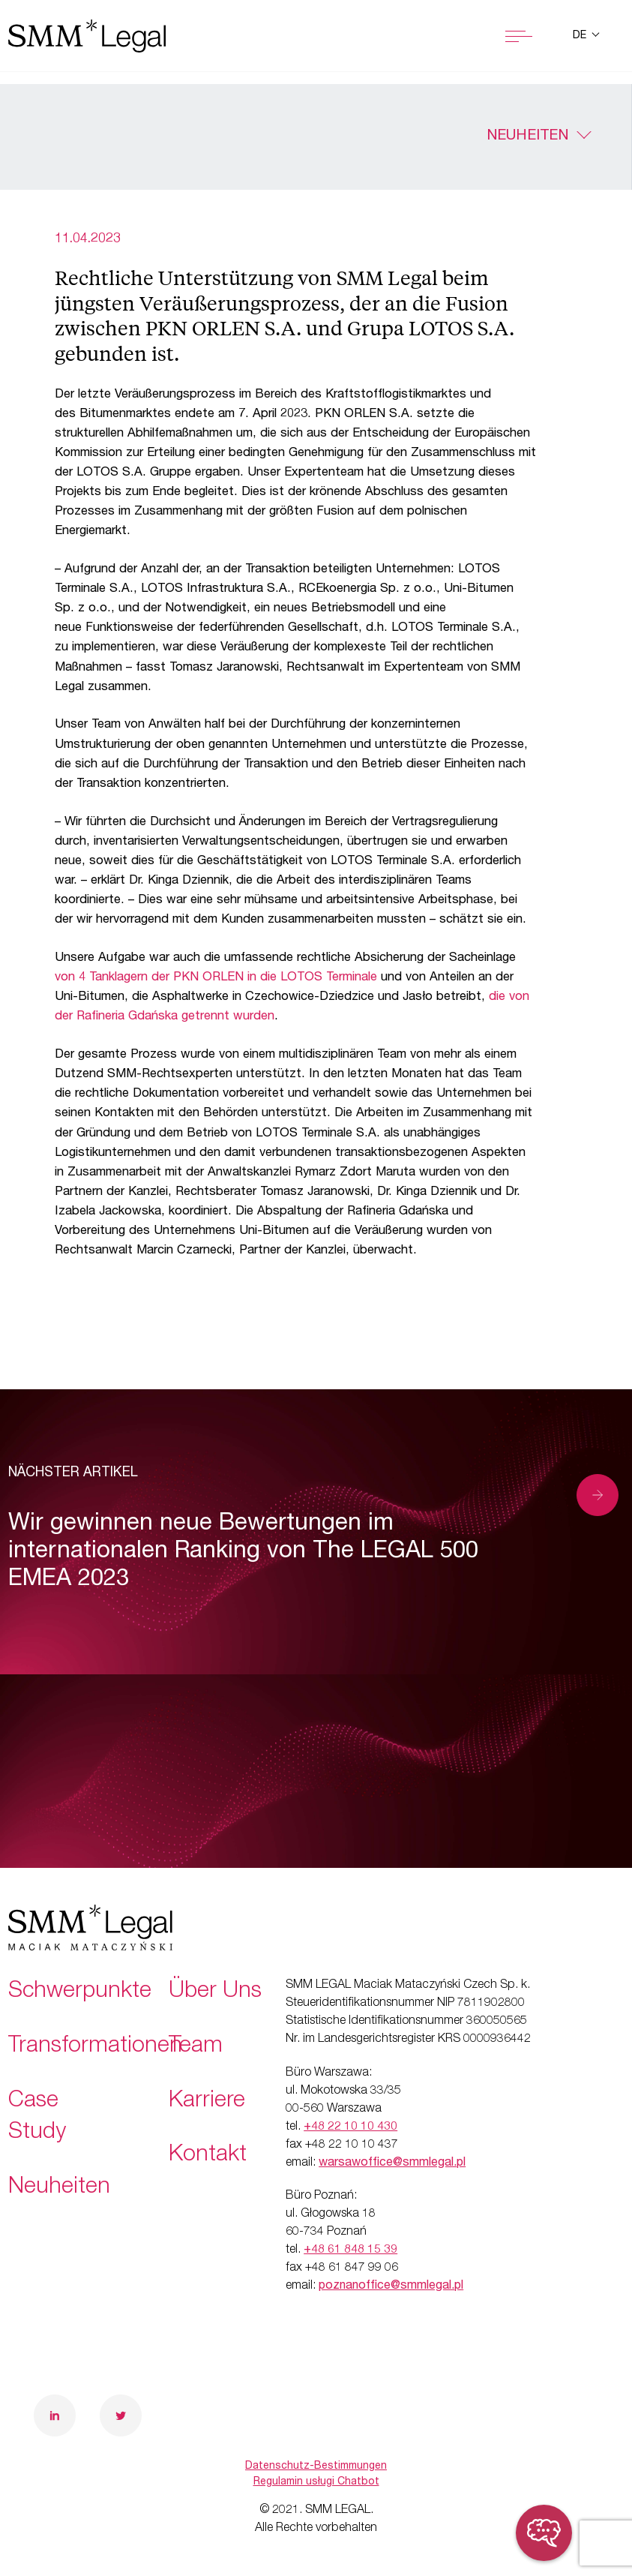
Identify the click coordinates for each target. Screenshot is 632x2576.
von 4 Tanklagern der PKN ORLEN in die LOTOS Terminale (216, 977)
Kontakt (208, 2156)
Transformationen (95, 2047)
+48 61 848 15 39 (350, 2250)
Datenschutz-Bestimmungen (316, 2466)
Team (196, 2047)
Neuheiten (527, 136)
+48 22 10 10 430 (350, 2127)
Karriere (207, 2102)
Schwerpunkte (79, 1992)
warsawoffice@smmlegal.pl (392, 2163)
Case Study (37, 2118)
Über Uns (215, 1992)
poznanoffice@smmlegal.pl (391, 2286)
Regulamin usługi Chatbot (316, 2482)
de (581, 36)
